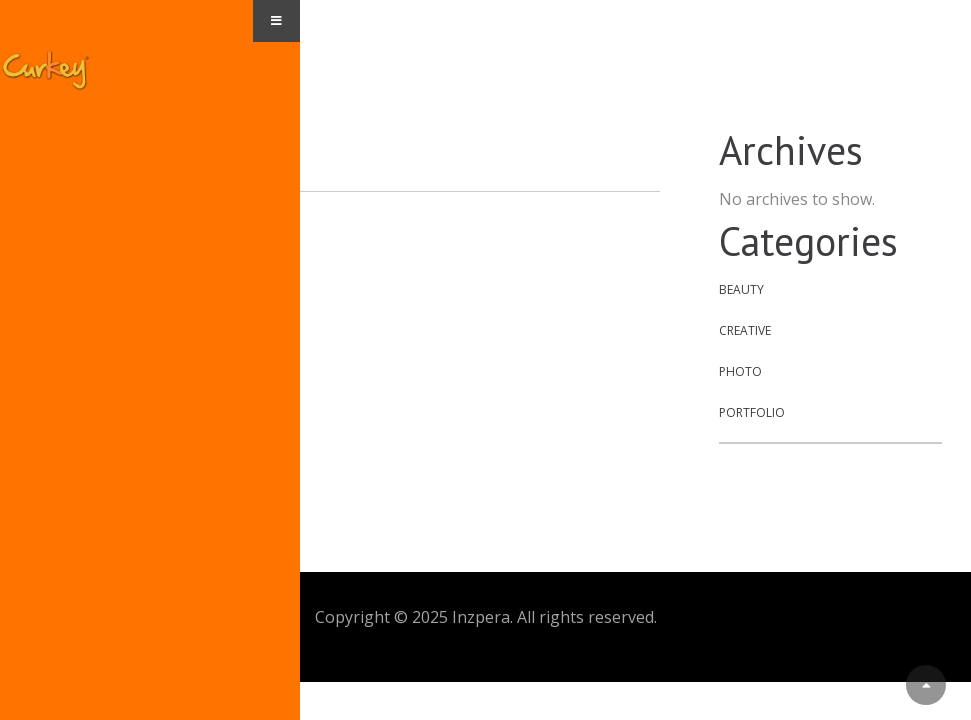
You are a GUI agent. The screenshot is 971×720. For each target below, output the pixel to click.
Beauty (741, 289)
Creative (745, 330)
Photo (740, 371)
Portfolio (752, 412)
